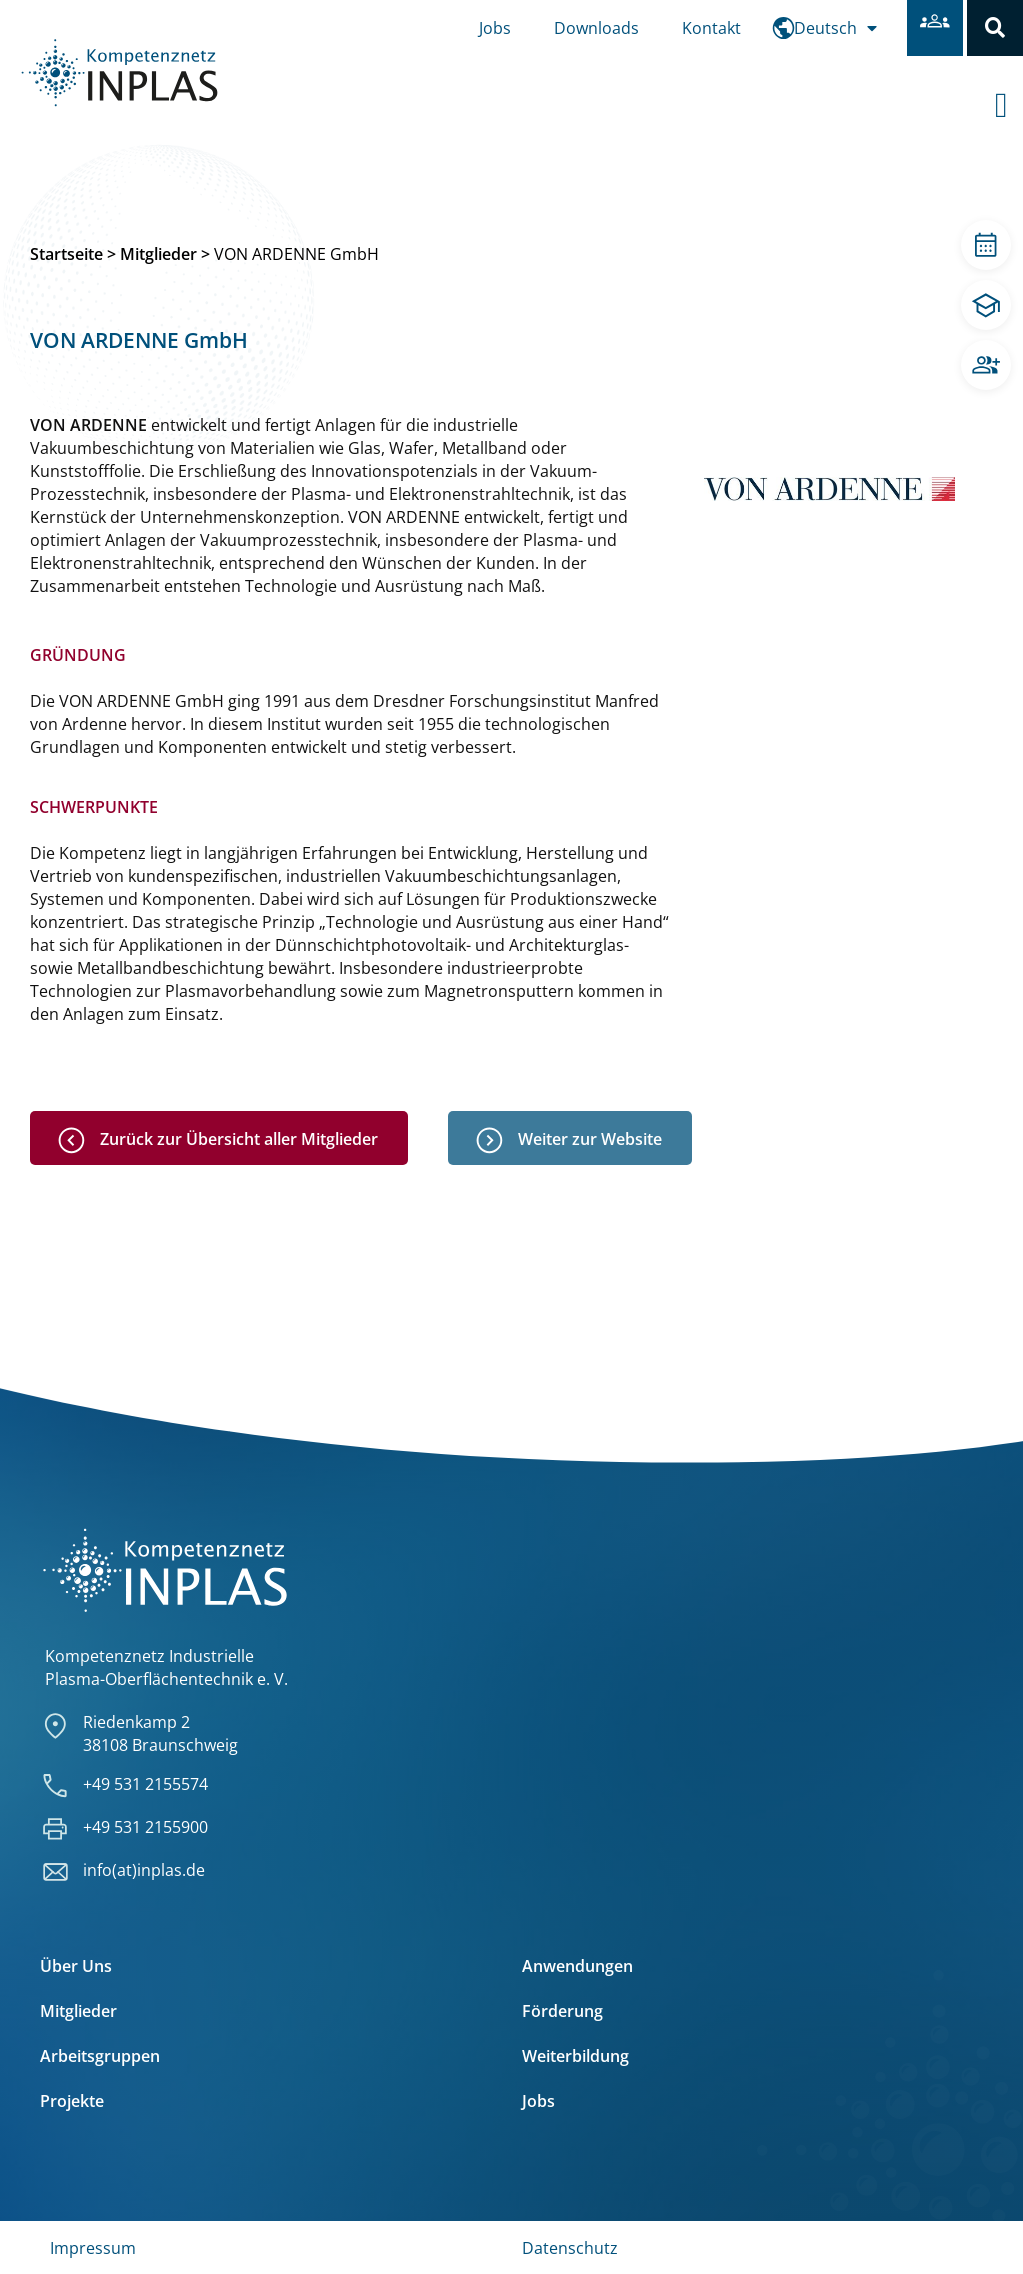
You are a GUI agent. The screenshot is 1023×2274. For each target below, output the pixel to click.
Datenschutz (570, 2248)
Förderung (562, 2011)
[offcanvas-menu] (1009, 89)
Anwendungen (577, 1966)
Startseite (66, 254)
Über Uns (76, 1966)
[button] (995, 28)
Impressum (93, 2248)
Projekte (72, 2101)
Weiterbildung (575, 2056)
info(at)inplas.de (144, 1870)
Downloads (596, 28)
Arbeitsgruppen (100, 2056)
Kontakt (711, 28)
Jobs (495, 28)
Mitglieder (158, 254)
